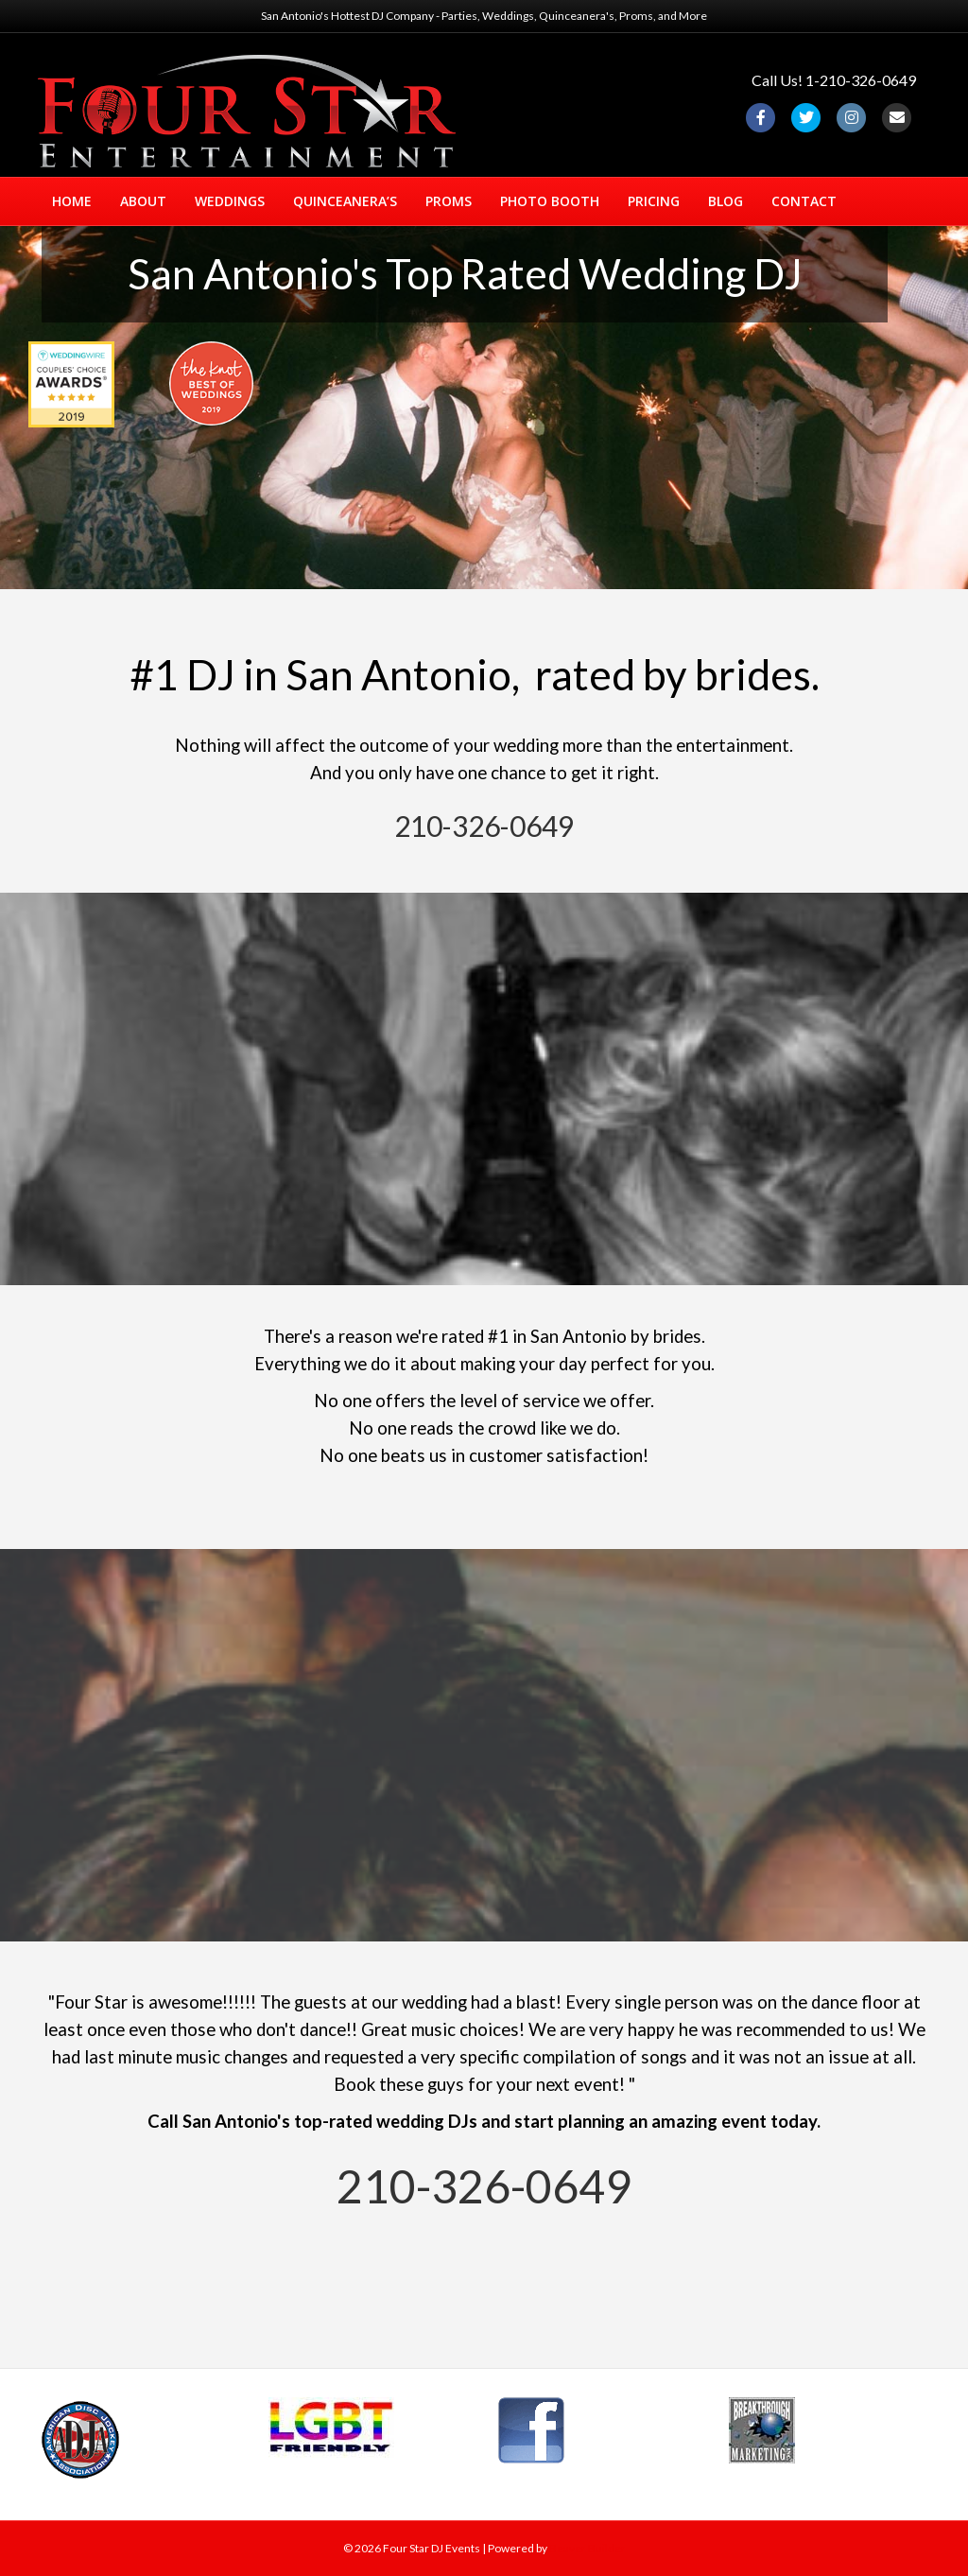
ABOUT (143, 201)
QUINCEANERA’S (345, 201)
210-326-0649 (484, 826)
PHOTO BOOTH (549, 201)
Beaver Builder (587, 2548)
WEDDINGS (230, 201)
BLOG (725, 201)
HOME (72, 201)
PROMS (448, 201)
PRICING (654, 201)
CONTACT (804, 201)
